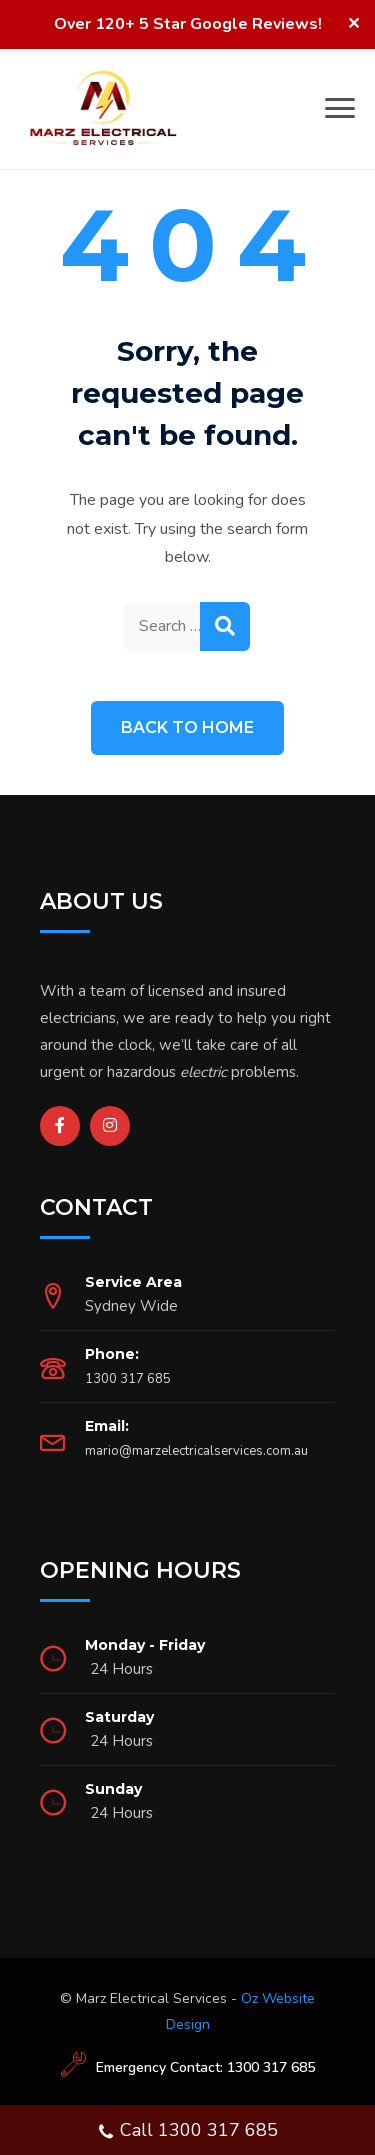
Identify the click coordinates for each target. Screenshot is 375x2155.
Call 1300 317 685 (187, 2132)
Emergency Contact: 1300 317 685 (205, 2067)
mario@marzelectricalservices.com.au (196, 1451)
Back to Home (187, 727)
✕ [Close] (353, 24)
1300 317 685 (128, 1379)
